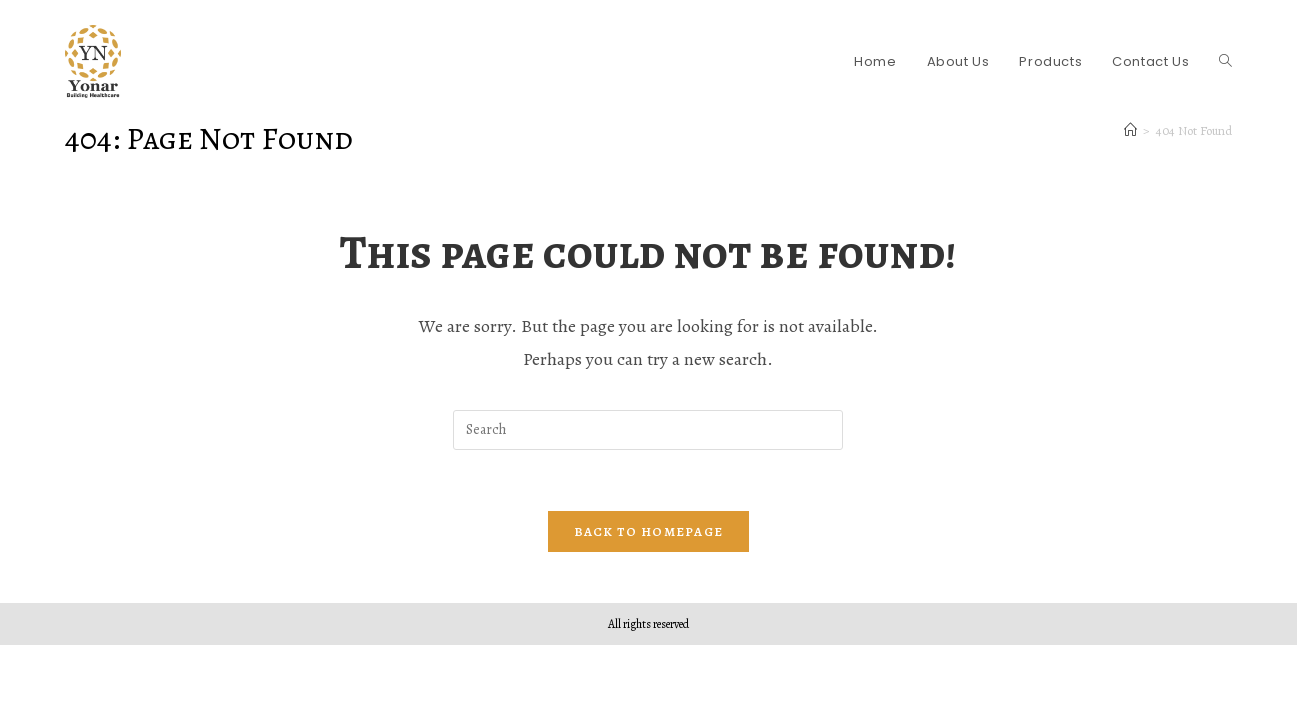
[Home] (1130, 130)
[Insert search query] (648, 430)
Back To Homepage (649, 531)
